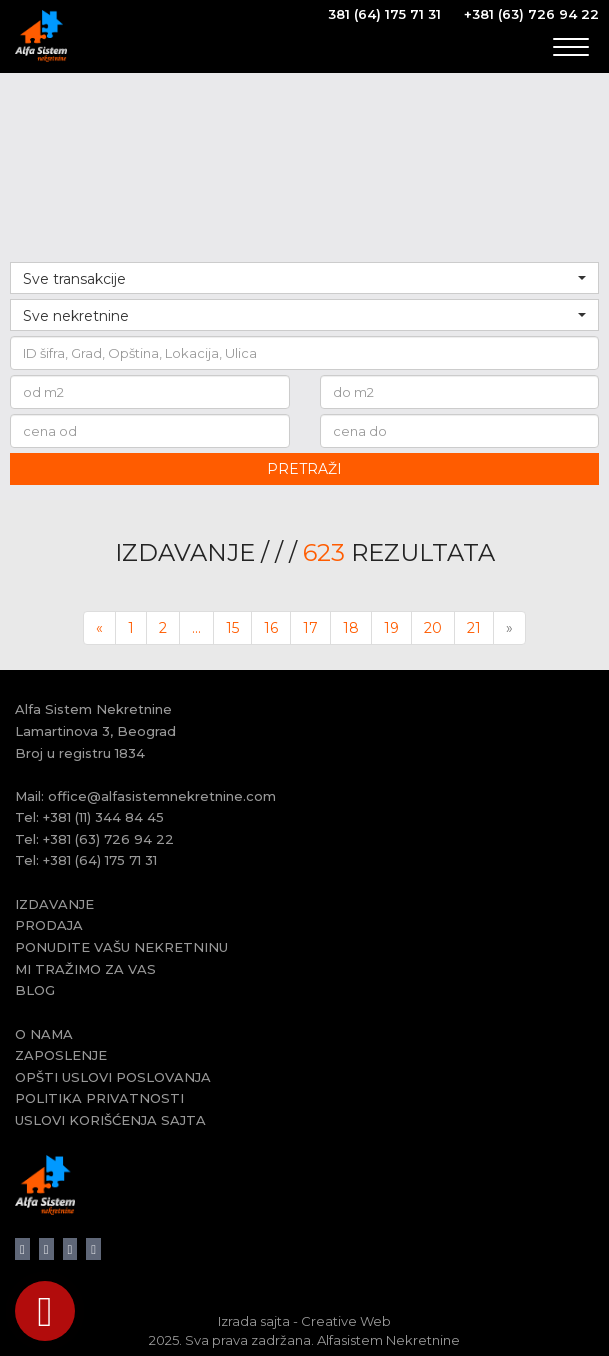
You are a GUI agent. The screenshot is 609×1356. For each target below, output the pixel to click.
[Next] (509, 628)
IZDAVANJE (54, 904)
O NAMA (44, 1034)
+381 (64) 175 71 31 (100, 860)
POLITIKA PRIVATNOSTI (99, 1098)
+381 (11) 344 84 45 (103, 817)
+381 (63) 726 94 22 (531, 14)
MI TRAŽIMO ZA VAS (85, 969)
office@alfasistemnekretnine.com (162, 796)
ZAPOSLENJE (61, 1055)
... (196, 628)
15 (232, 628)
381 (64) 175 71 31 (384, 14)
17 (310, 628)
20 (433, 628)
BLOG (35, 990)
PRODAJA (49, 925)
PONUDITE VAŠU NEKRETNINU (121, 947)
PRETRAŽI (304, 469)
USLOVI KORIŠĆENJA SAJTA (110, 1120)
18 (351, 628)
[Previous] (99, 628)
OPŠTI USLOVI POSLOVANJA (113, 1077)
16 (271, 628)
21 (474, 628)
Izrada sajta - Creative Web (304, 1321)
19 (391, 628)
